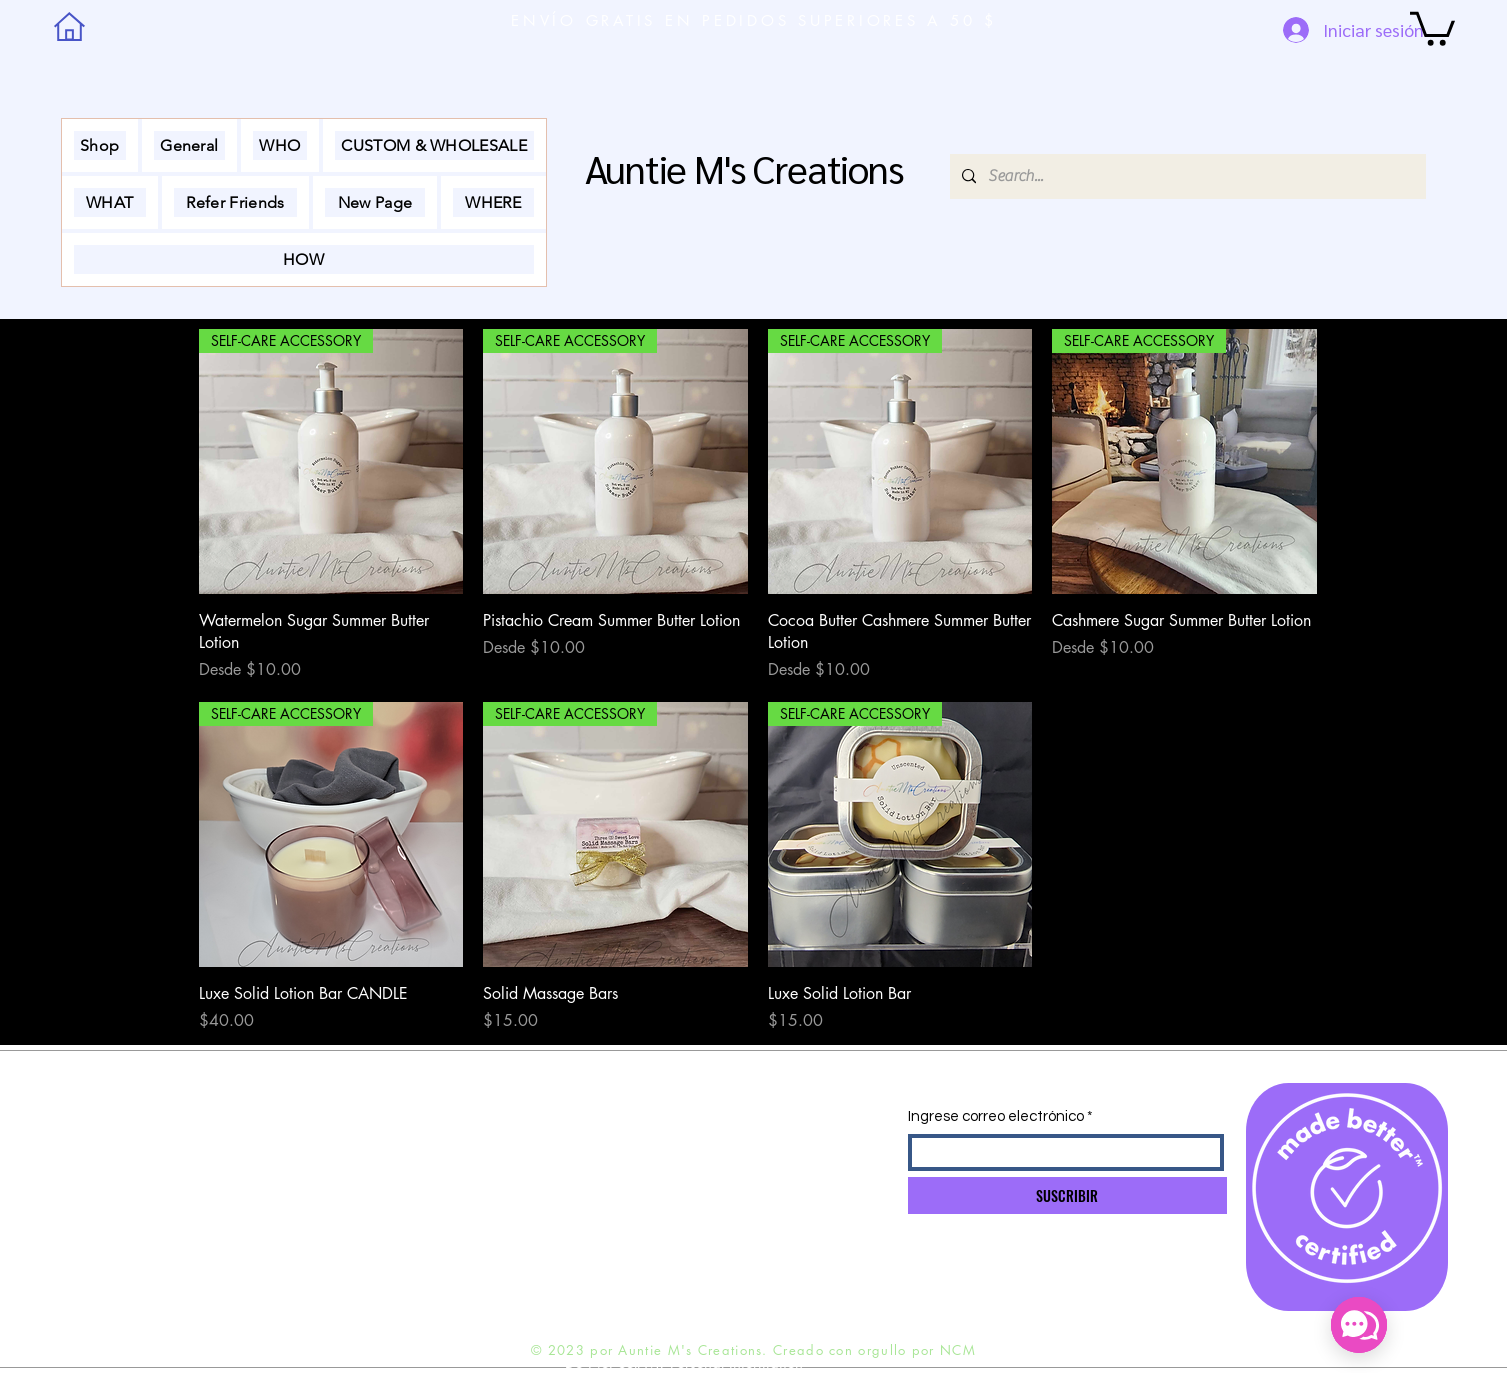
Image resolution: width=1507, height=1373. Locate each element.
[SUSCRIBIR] (1067, 1195)
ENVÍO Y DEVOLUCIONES (346, 1122)
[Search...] (1186, 176)
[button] (1432, 27)
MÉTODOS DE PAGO (332, 1200)
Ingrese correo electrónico (996, 1116)
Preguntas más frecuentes (342, 1239)
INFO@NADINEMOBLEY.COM (591, 1123)
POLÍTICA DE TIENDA (331, 1161)
